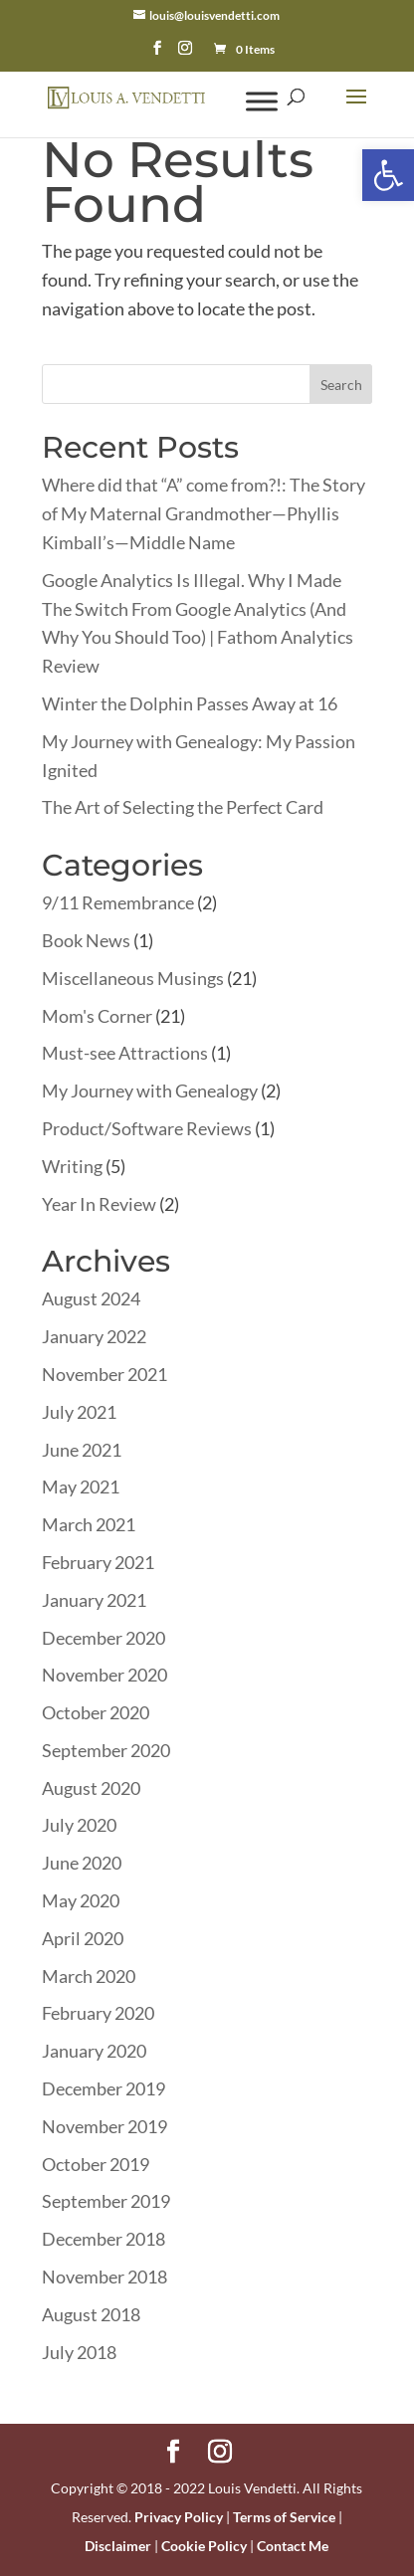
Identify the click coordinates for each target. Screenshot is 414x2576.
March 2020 (88, 1976)
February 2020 (98, 2013)
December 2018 (103, 2239)
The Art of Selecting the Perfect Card (182, 807)
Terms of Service (284, 2516)
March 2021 (88, 1524)
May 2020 (80, 1900)
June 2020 (81, 1863)
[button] (388, 175)
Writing (72, 1166)
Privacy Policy (178, 2516)
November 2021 (104, 1374)
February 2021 (98, 1562)
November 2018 (104, 2276)
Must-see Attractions (125, 1053)
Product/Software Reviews (147, 1128)
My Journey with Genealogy (150, 1090)
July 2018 (79, 2352)
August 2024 (91, 1298)
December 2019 (103, 2088)
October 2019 (95, 2164)
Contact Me (292, 2545)
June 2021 (81, 1450)
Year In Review (99, 1204)
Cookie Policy (204, 2545)
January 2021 (94, 1600)
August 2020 (91, 1788)
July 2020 (79, 1825)
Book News (86, 940)
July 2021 (79, 1412)
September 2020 (106, 1750)
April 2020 (82, 1938)
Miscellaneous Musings (133, 978)
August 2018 (91, 2314)
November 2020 (104, 1674)
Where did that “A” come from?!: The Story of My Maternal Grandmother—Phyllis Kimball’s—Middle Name (203, 513)
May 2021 (80, 1486)
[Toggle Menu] (262, 101)
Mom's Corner (97, 1016)
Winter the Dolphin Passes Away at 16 (189, 703)
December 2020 (103, 1638)
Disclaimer (118, 2545)
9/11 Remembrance (118, 902)
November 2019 (104, 2126)
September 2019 (106, 2201)
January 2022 (94, 1336)
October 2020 (95, 1712)
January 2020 (94, 2051)
